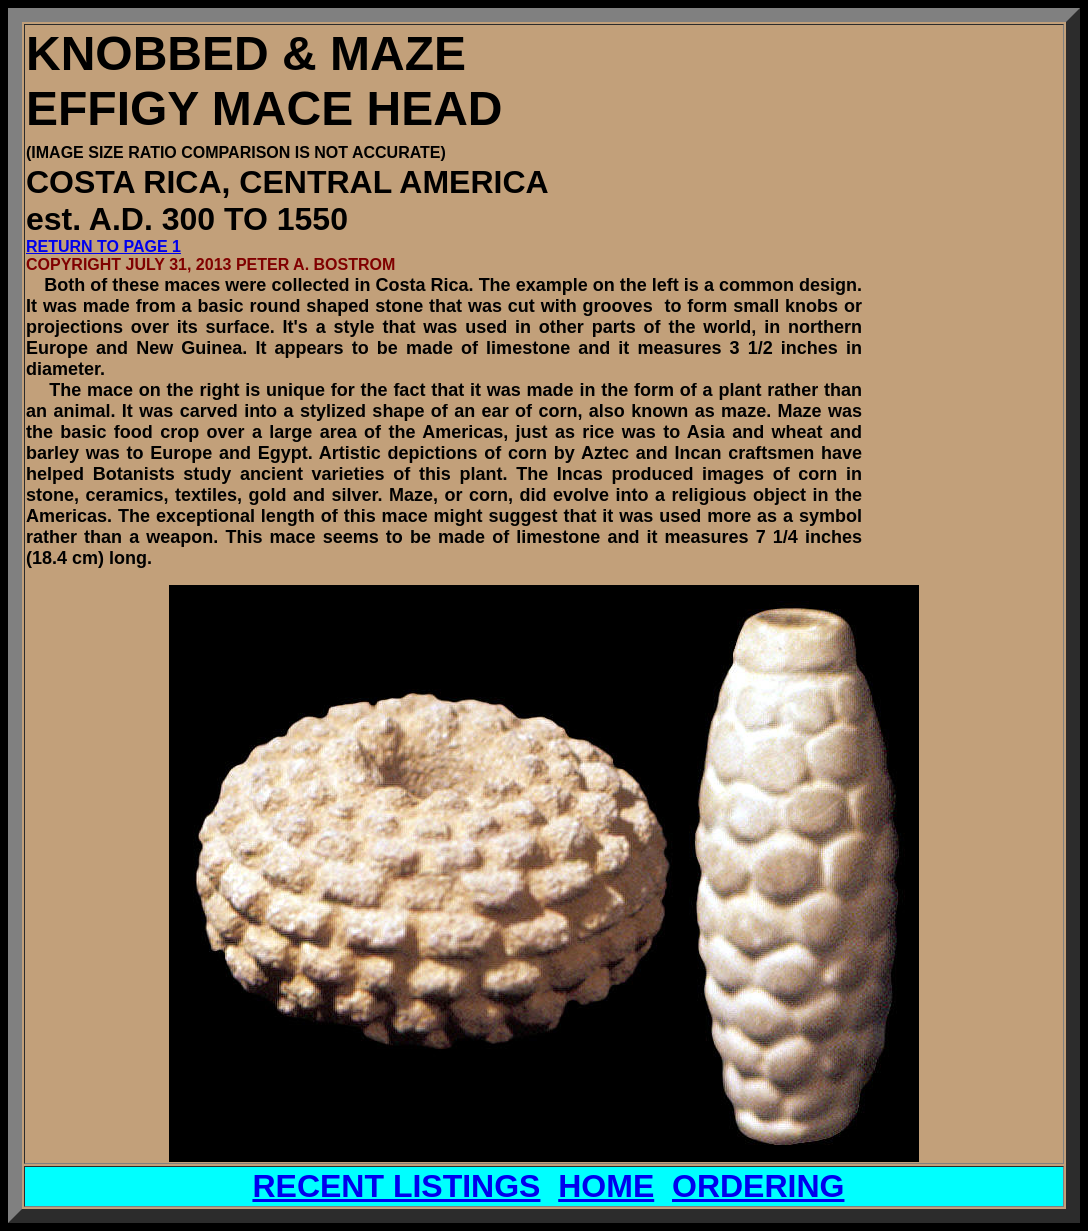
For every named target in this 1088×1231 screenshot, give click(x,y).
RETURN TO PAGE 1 (103, 246)
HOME (606, 1186)
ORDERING (758, 1186)
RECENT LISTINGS (396, 1186)
